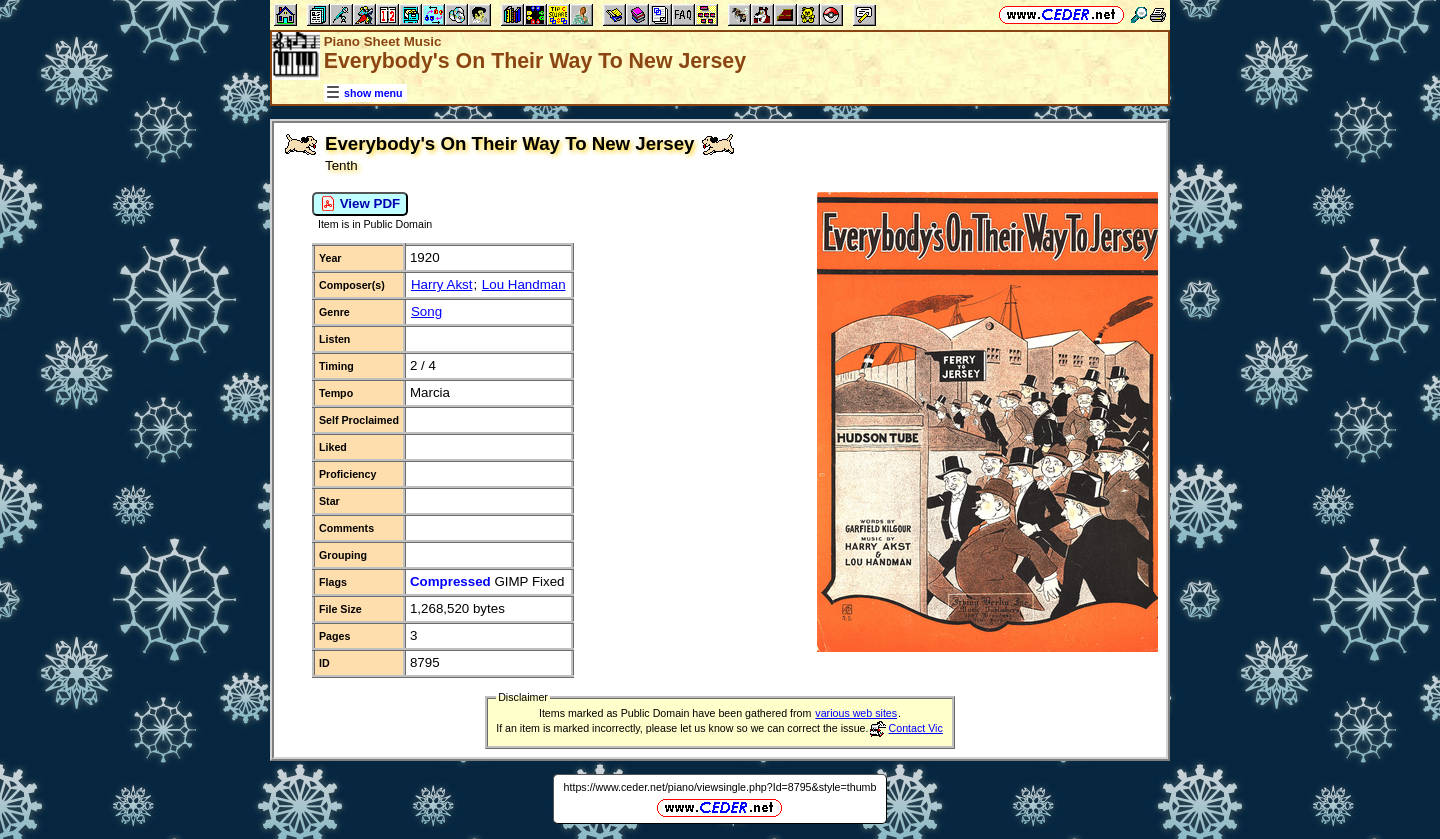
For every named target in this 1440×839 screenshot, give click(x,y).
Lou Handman (524, 284)
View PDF (360, 204)
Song (426, 311)
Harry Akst (441, 284)
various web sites (856, 713)
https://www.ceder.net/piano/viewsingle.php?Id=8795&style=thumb (720, 787)
